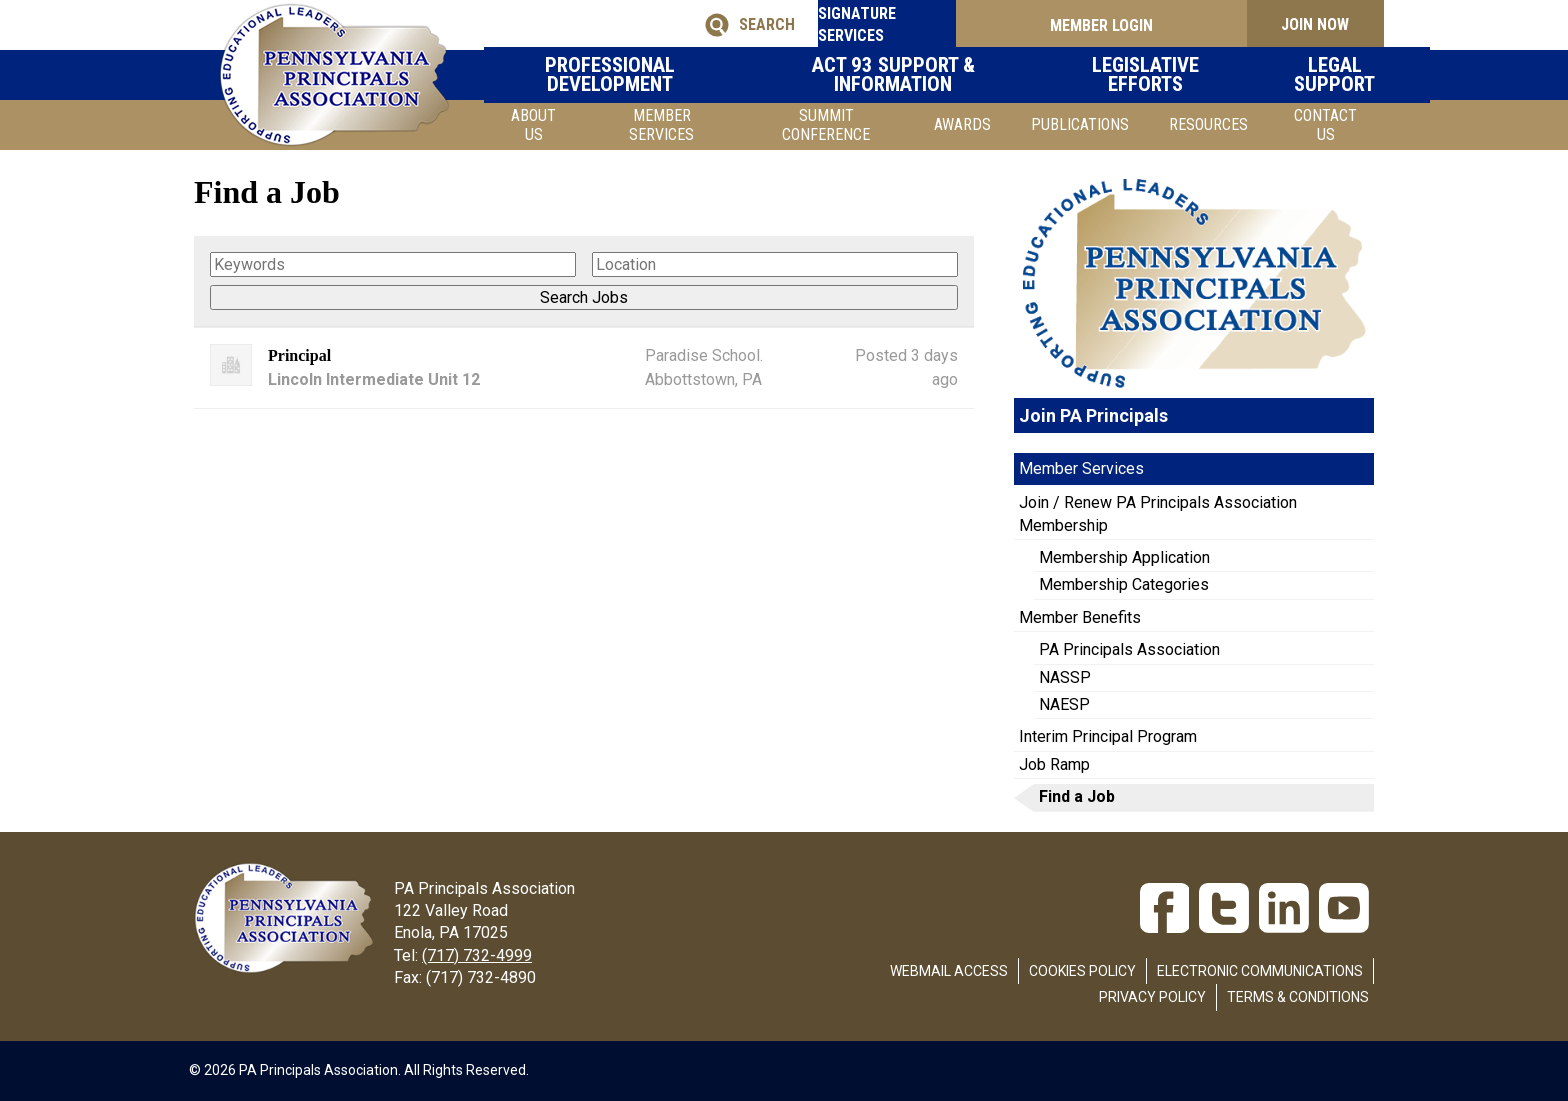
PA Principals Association (1129, 649)
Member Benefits (1080, 617)
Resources (1208, 124)
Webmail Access (949, 971)
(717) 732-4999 (477, 955)
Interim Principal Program (1108, 736)
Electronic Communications (1260, 971)
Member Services (661, 125)
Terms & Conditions (1298, 997)
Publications (1080, 124)
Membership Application (1124, 557)
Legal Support (1309, 74)
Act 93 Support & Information (915, 74)
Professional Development (660, 74)
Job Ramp (1054, 764)
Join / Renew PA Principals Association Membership (1158, 513)
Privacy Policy (1152, 997)
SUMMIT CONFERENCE (826, 125)
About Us (533, 125)
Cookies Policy (1082, 971)
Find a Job (1077, 796)
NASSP (1065, 677)
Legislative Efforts (1140, 74)
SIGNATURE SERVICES (884, 24)
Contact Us (1325, 125)
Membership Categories (1124, 584)
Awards (962, 124)
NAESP (1064, 704)
